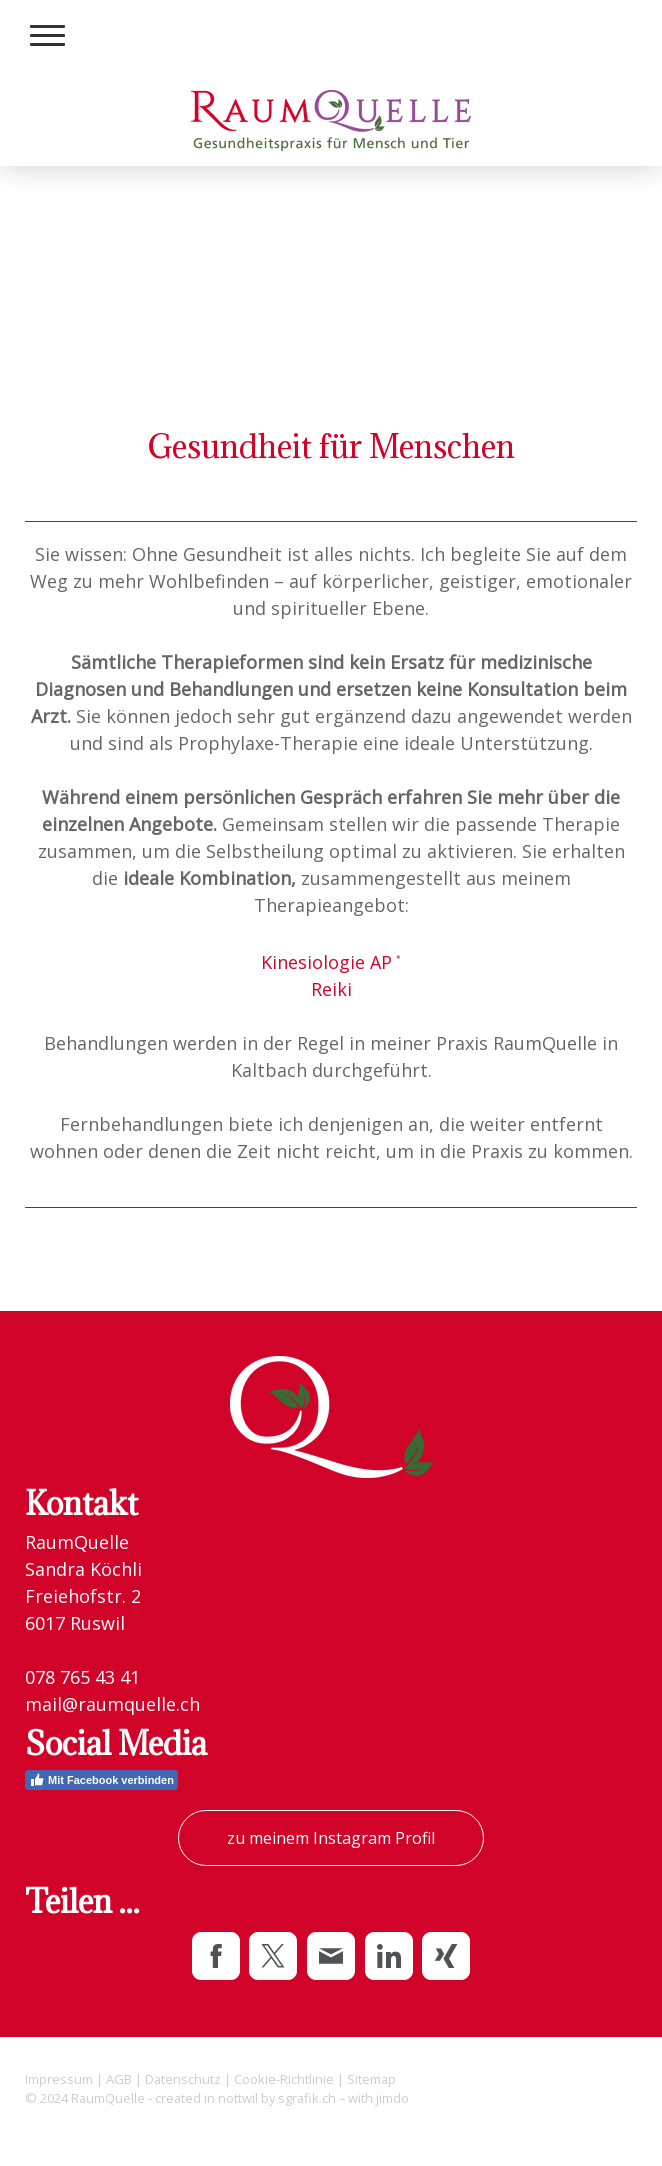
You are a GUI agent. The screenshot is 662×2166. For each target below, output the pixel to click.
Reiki (331, 989)
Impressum (59, 2079)
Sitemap (371, 2079)
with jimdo (378, 2098)
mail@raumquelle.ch (112, 1704)
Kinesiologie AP (331, 962)
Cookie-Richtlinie (284, 2079)
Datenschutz (183, 2079)
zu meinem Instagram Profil (331, 1838)
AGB (119, 2079)
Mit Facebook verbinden (101, 1780)
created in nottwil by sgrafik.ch (245, 2098)
